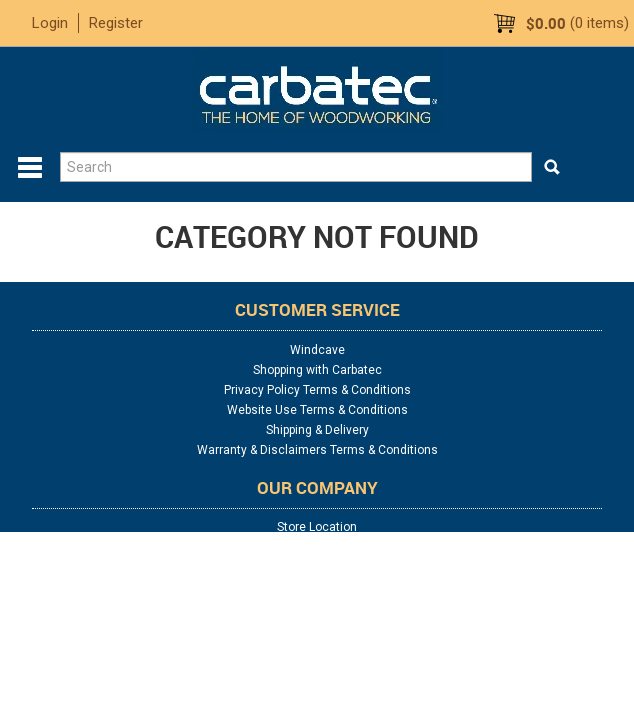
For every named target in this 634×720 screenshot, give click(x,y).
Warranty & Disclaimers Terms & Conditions (317, 450)
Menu (30, 168)
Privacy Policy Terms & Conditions (317, 390)
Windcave (317, 350)
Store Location (317, 527)
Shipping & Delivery (317, 430)
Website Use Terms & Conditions (317, 410)
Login (50, 23)
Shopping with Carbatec (317, 370)
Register (116, 23)
